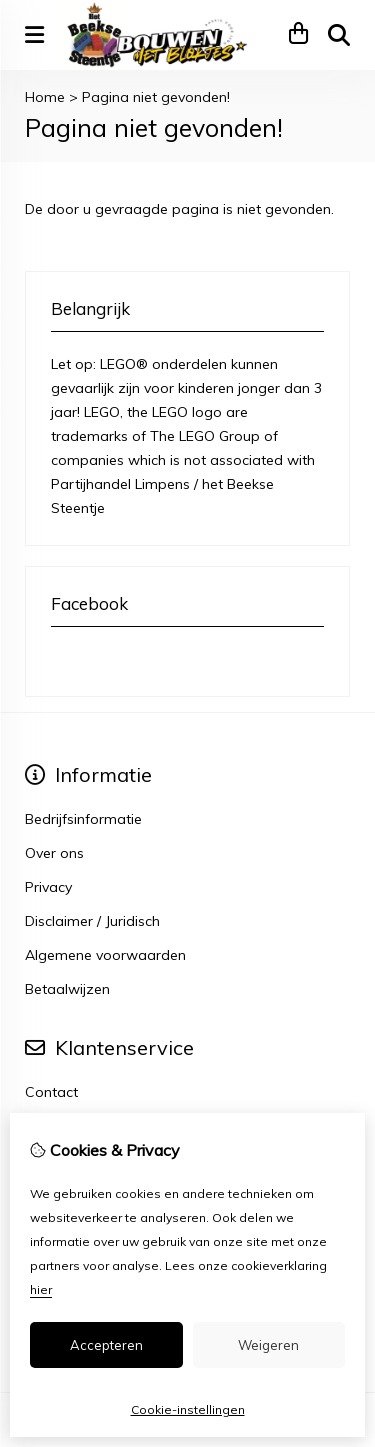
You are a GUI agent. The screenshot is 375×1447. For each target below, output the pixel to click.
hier (41, 1289)
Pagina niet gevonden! (156, 97)
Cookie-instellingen (188, 1409)
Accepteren (106, 1345)
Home (45, 97)
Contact (51, 1092)
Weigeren (268, 1345)
